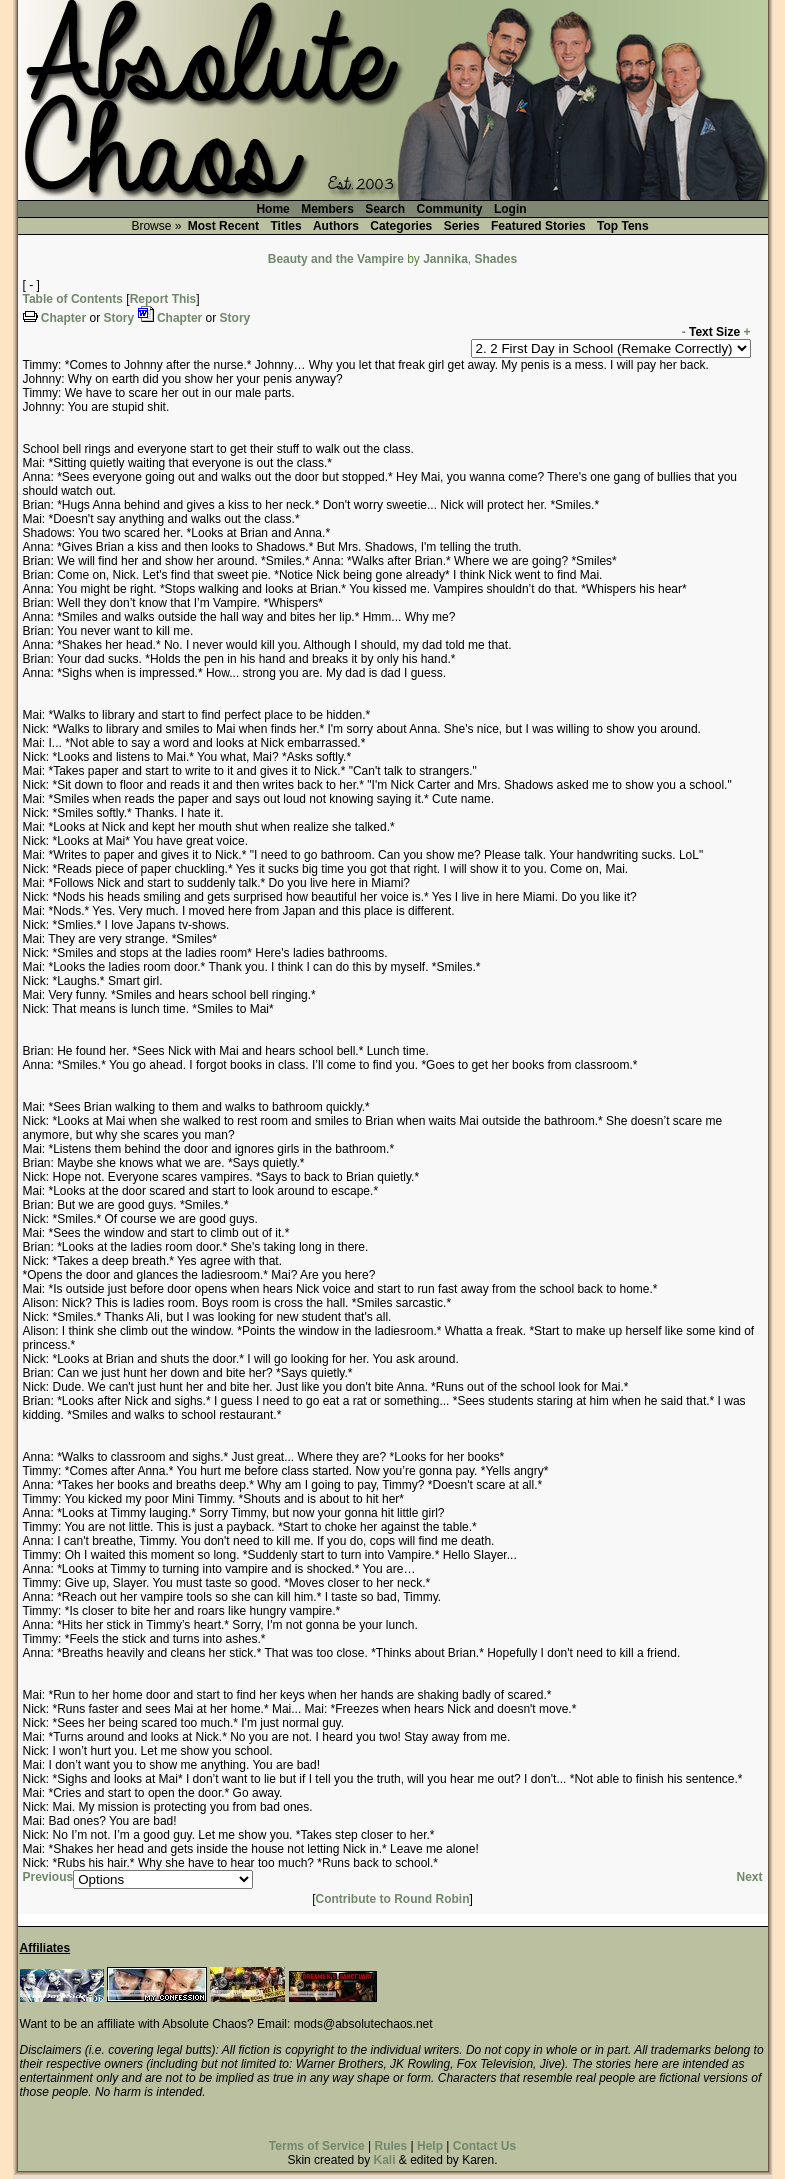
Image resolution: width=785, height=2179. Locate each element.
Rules (390, 2146)
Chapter (63, 318)
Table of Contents (73, 299)
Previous (48, 1877)
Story (119, 318)
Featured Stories (538, 226)
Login (510, 209)
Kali (384, 2160)
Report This (163, 299)
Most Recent (223, 226)
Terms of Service (317, 2146)
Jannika (445, 259)
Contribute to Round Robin (393, 1899)
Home (272, 209)
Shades (496, 259)
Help (430, 2146)
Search (385, 209)
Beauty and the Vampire (336, 259)
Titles (285, 226)
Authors (336, 226)
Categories (401, 226)
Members (327, 209)
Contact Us (484, 2146)
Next (749, 1877)
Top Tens (623, 226)
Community (450, 209)
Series (462, 226)
